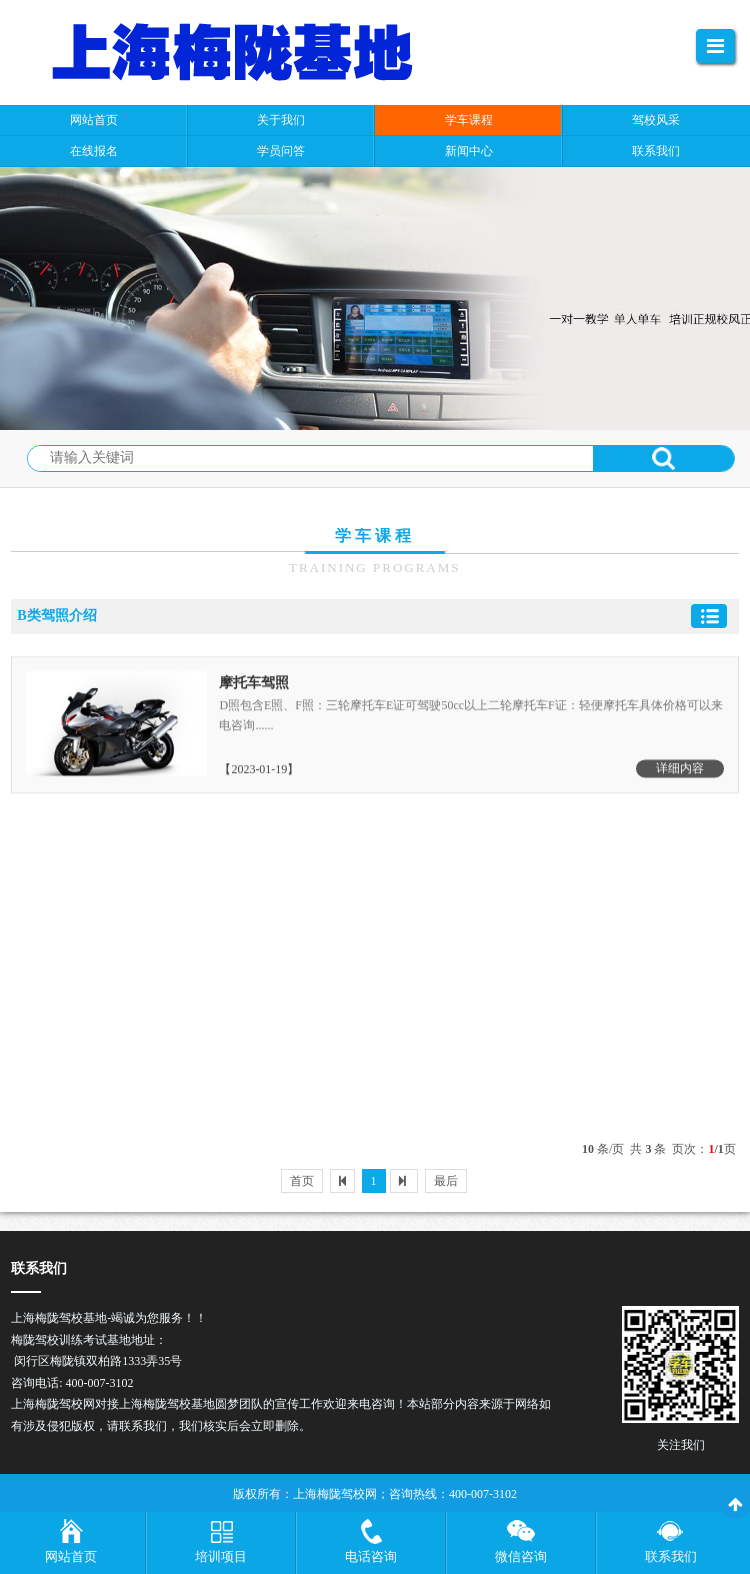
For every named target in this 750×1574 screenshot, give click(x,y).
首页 (302, 1181)
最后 (446, 1181)
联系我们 (671, 1556)
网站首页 (71, 1556)
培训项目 (221, 1556)
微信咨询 (521, 1556)
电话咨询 (371, 1556)
